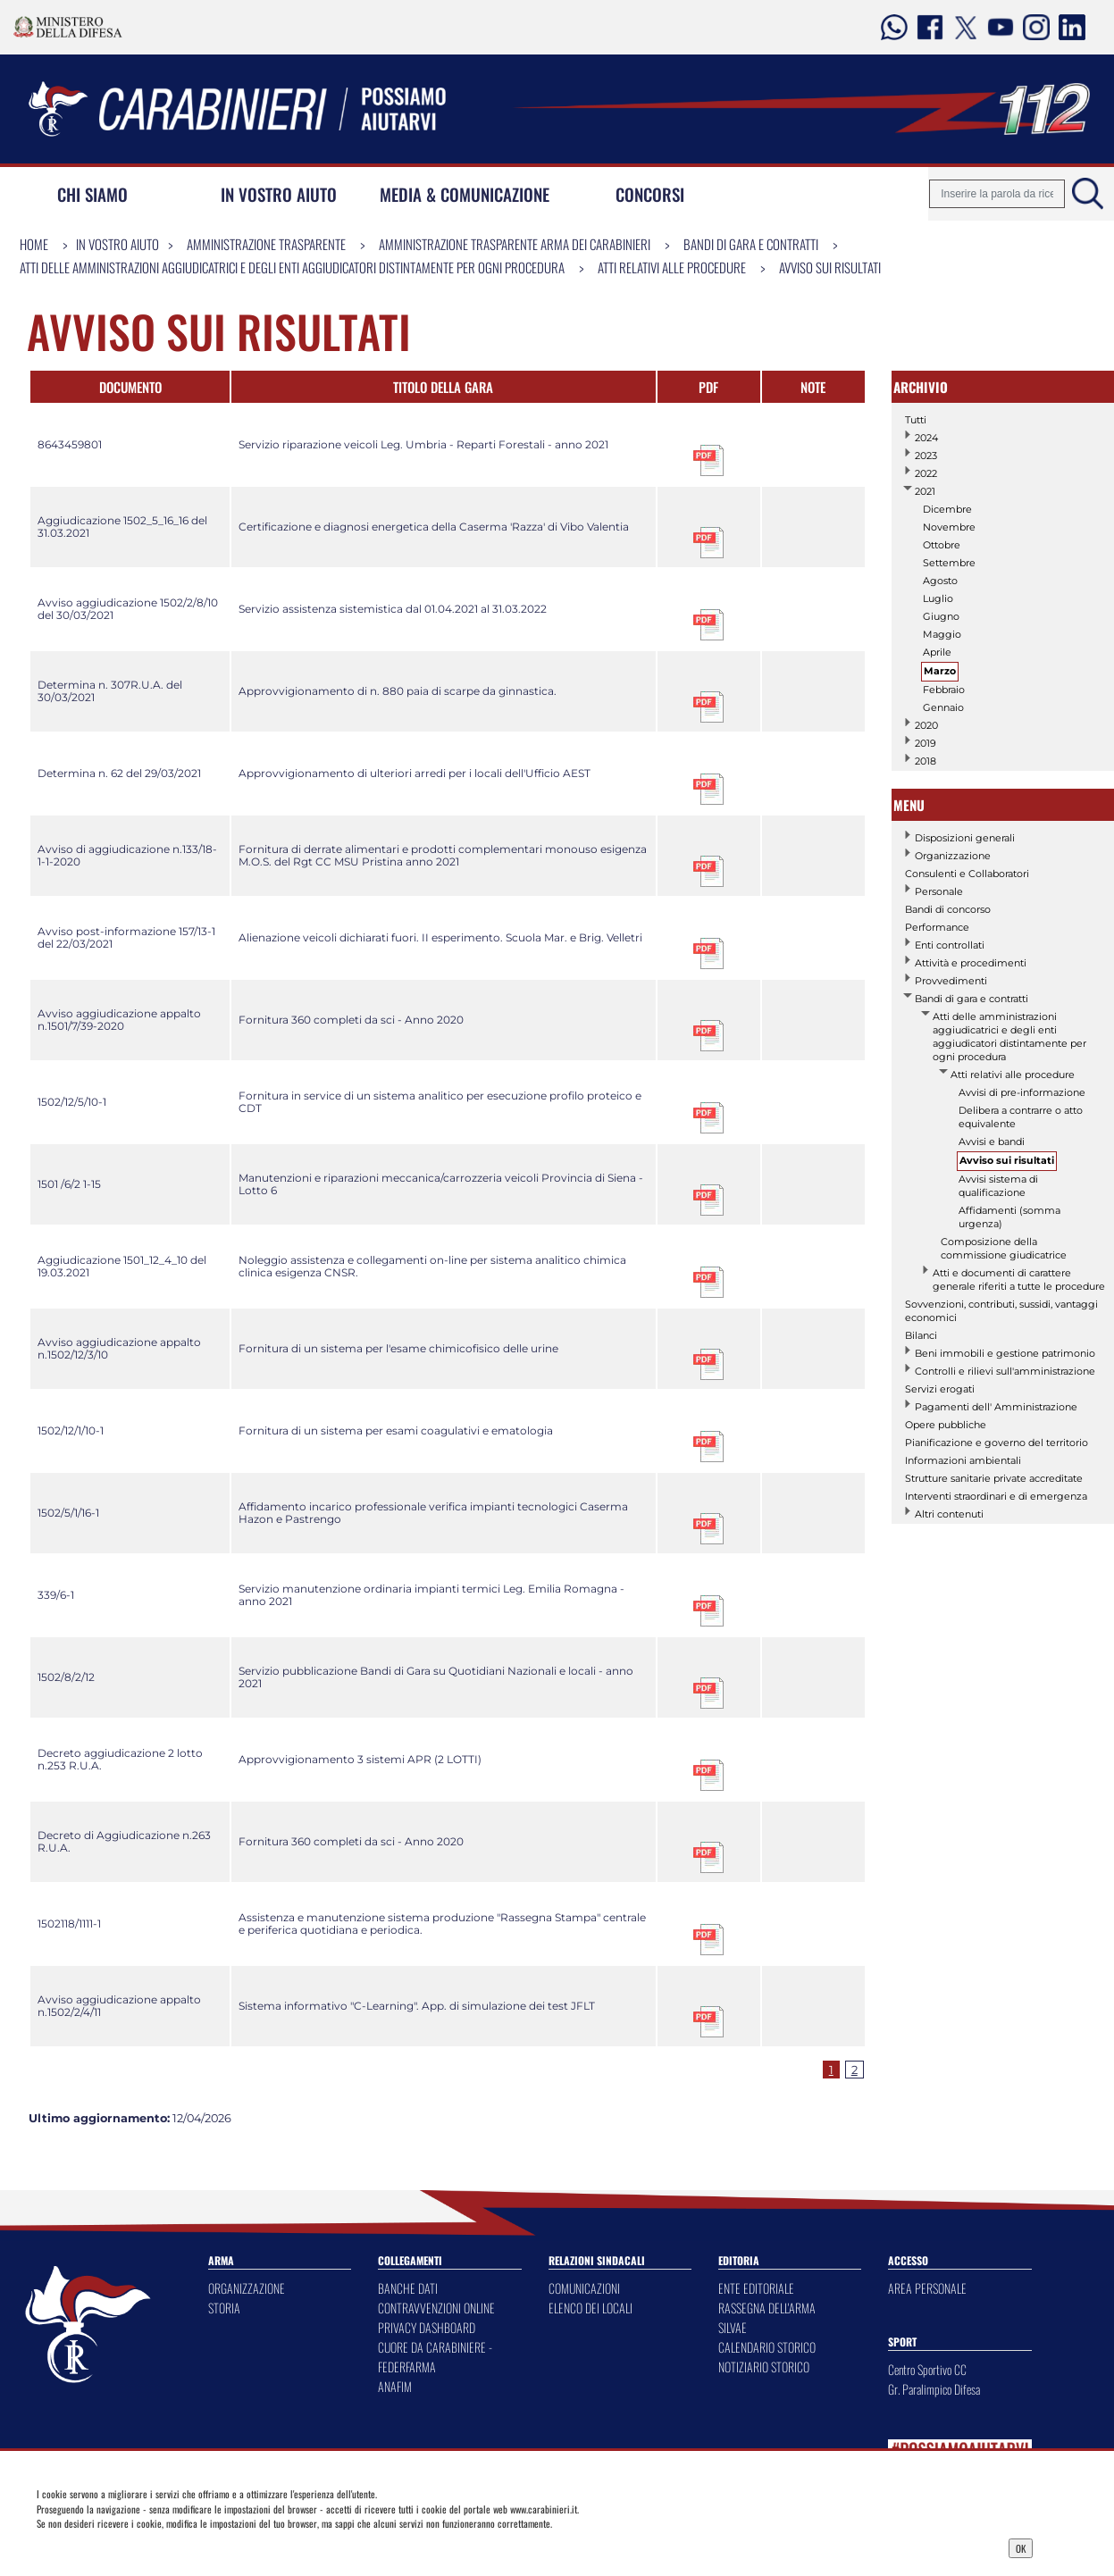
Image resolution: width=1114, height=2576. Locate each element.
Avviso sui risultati (830, 267)
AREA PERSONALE (927, 2288)
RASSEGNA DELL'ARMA (767, 2307)
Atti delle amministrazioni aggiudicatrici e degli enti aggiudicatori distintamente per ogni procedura (292, 267)
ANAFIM (395, 2386)
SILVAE (732, 2327)
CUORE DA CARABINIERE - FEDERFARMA (435, 2357)
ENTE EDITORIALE (756, 2288)
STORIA (224, 2307)
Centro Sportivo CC (927, 2369)
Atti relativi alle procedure (672, 267)
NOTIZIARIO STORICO (763, 2366)
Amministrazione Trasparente (266, 244)
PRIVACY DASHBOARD (426, 2327)
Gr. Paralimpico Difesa (934, 2388)
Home (34, 244)
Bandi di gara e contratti (750, 244)
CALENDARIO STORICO (767, 2347)
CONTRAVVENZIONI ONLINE (436, 2307)
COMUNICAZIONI (584, 2288)
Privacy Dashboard (152, 2546)
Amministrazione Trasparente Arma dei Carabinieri (514, 244)
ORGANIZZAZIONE (246, 2288)
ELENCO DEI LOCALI (590, 2307)
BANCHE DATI (408, 2288)
